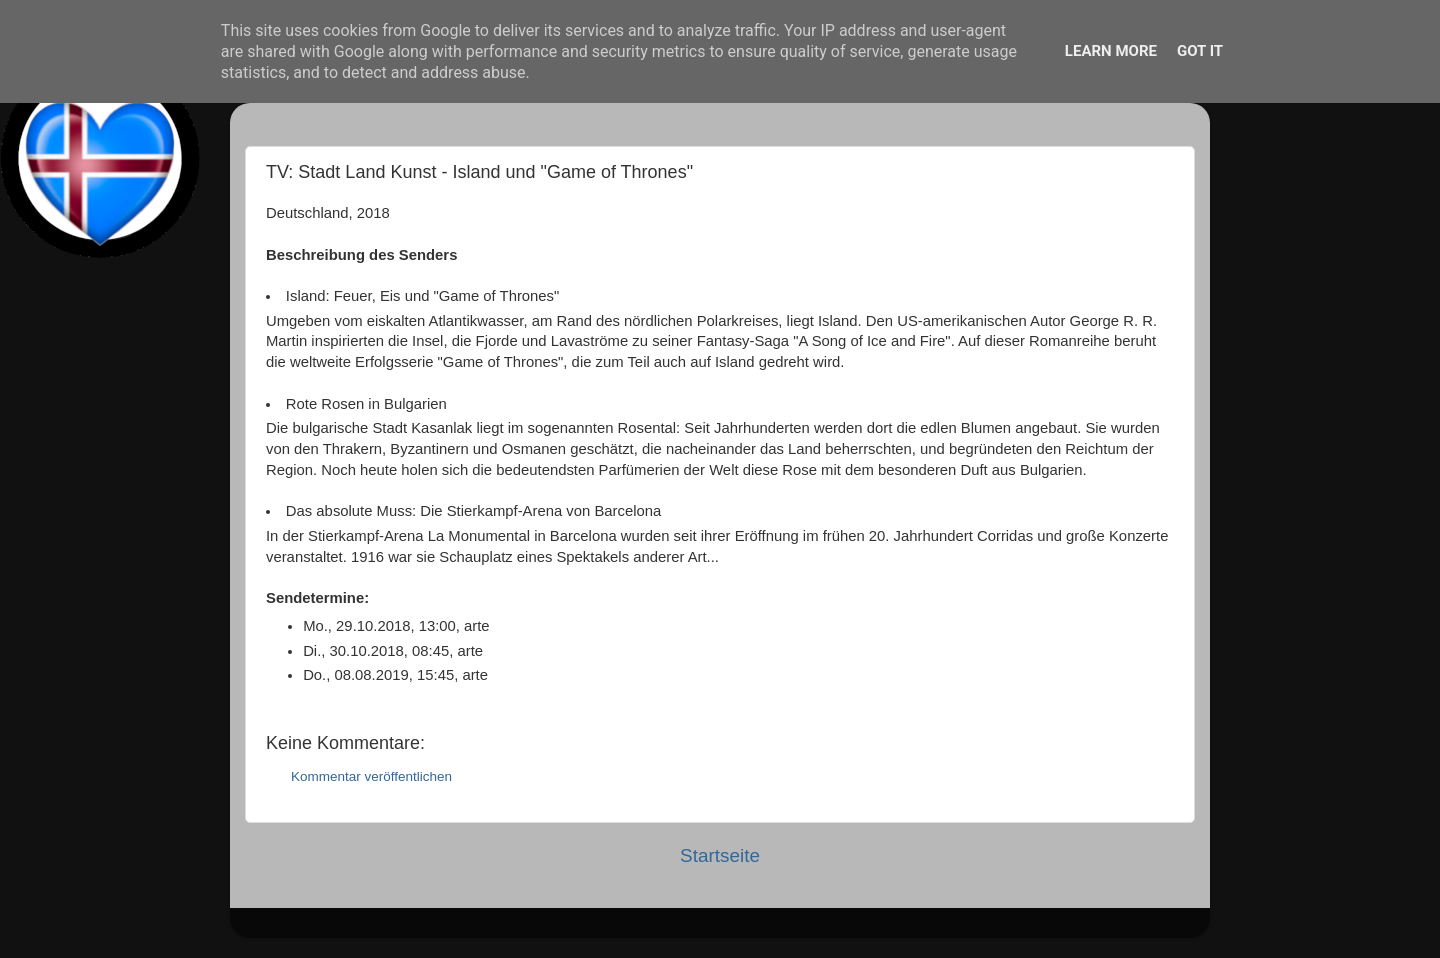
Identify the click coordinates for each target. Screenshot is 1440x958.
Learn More (1111, 51)
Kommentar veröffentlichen (371, 776)
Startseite (720, 855)
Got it (1200, 51)
